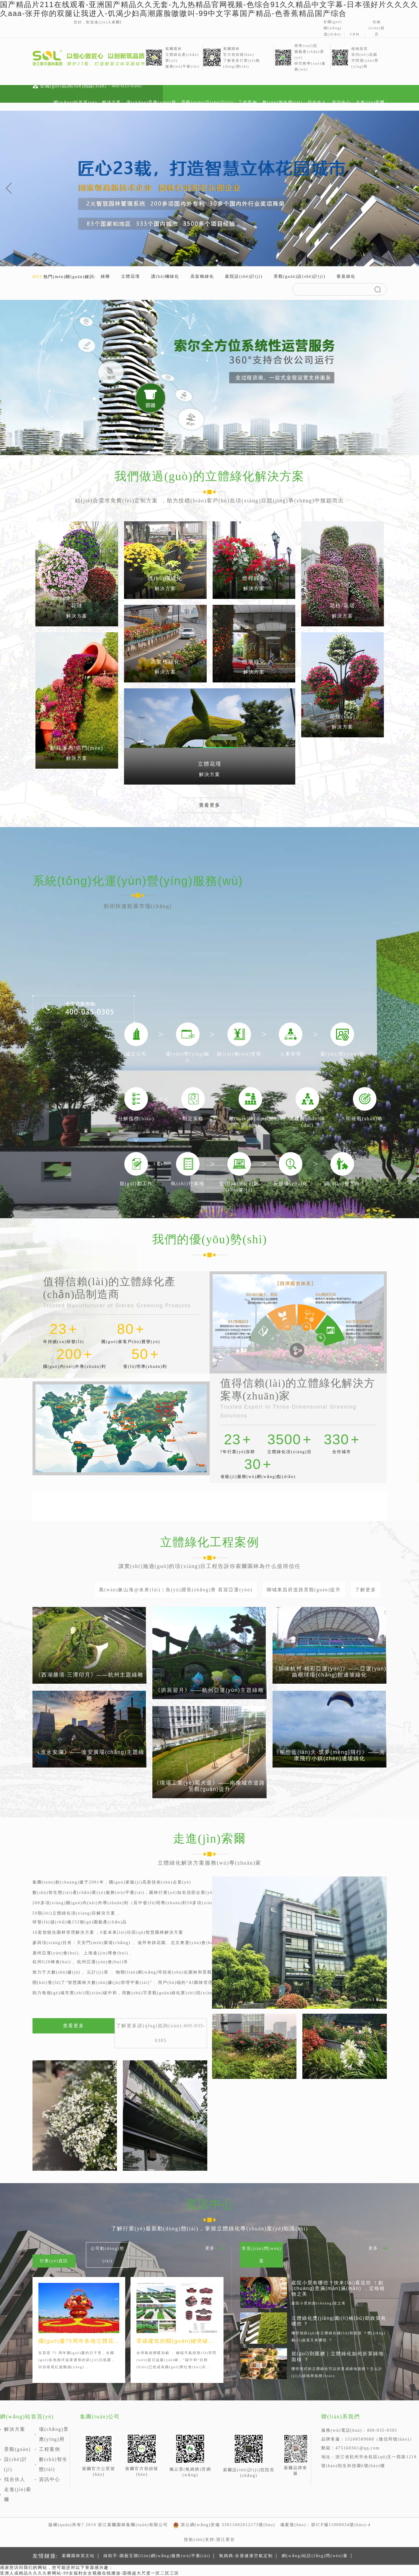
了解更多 (365, 1589)
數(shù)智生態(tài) (283, 102)
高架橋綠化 (202, 276)
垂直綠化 (346, 276)
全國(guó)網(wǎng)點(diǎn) (332, 28)
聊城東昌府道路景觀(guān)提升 (304, 1589)
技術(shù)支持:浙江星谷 (209, 2539)
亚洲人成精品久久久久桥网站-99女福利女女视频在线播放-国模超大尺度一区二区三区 (89, 2573)
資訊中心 (341, 102)
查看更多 (209, 805)
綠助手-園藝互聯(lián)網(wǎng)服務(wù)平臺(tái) (156, 2556)
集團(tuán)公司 (100, 2417)
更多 (210, 2248)
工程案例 (247, 102)
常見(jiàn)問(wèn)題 (261, 2254)
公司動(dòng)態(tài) (107, 2254)
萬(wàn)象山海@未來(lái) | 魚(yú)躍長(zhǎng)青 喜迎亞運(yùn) (175, 1589)
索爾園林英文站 (78, 2556)
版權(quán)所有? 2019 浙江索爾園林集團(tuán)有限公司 (108, 2525)
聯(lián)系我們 (340, 2417)
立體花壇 (130, 276)
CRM (355, 34)
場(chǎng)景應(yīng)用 (151, 102)
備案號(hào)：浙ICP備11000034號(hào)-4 (325, 2525)
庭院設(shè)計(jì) (244, 276)
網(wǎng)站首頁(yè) (75, 102)
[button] (9, 188)
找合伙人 (317, 102)
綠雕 (105, 276)
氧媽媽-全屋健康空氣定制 (246, 2556)
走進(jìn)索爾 (370, 102)
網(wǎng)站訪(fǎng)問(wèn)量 (315, 2556)
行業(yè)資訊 (54, 2261)
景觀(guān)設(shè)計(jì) (207, 102)
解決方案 (111, 102)
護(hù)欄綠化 (165, 276)
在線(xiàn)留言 (377, 28)
